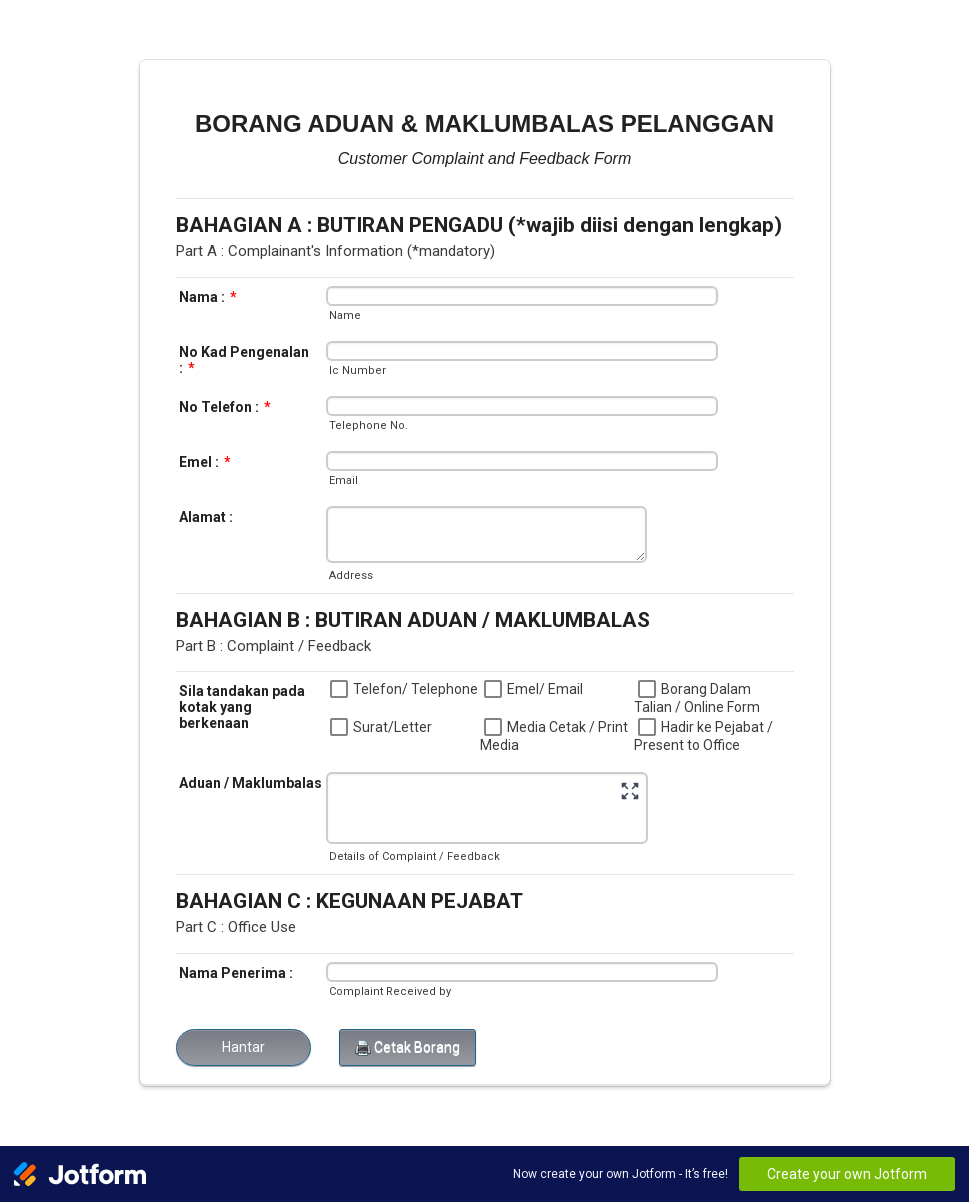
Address (351, 575)
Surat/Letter (392, 727)
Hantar (243, 1047)
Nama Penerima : (236, 973)
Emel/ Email (545, 689)
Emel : (205, 462)
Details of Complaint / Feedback (414, 856)
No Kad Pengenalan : (244, 360)
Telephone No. (368, 425)
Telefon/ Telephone (415, 689)
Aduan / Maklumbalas (250, 783)
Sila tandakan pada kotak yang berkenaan (242, 707)
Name (345, 315)
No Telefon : (225, 407)
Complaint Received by (390, 991)
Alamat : (206, 517)
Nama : (208, 297)
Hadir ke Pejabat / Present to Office (703, 736)
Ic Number (357, 370)
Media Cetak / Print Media (554, 736)
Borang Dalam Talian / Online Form (697, 698)
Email (343, 480)
